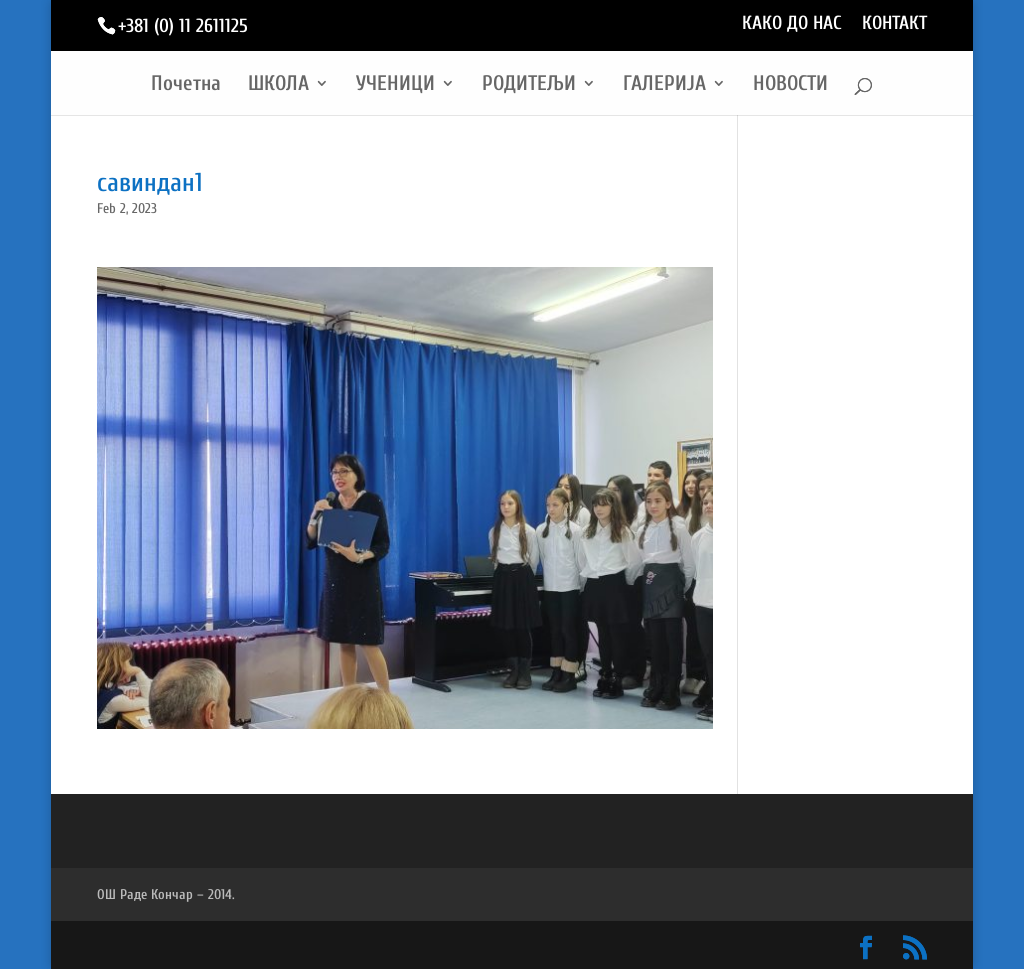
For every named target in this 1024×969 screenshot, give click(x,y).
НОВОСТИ (790, 85)
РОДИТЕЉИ (529, 85)
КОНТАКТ (894, 24)
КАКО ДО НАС (792, 24)
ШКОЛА (278, 85)
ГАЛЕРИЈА (664, 85)
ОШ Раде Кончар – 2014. (166, 894)
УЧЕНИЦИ (395, 85)
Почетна (186, 85)
